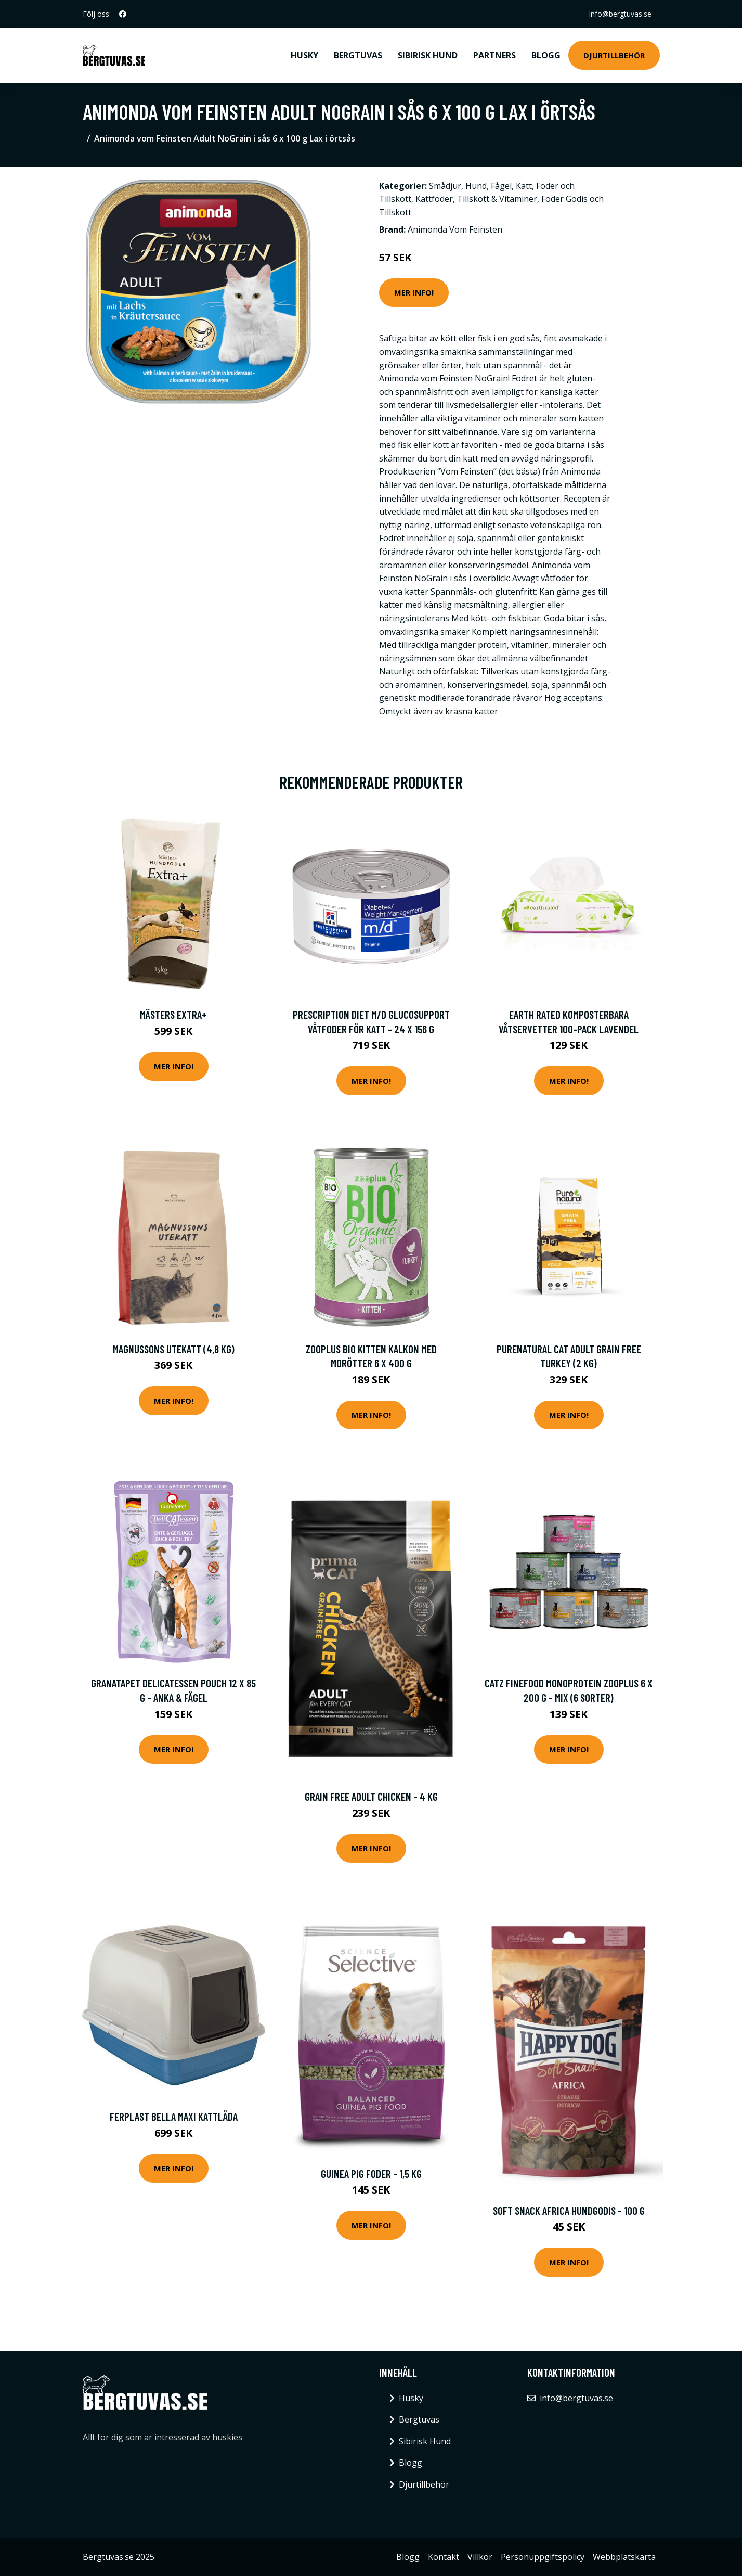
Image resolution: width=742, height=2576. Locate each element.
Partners (494, 55)
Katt (524, 185)
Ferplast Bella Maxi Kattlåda (174, 2116)
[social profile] (123, 14)
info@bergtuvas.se (620, 14)
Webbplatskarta (624, 2556)
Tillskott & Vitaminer (497, 198)
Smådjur (445, 185)
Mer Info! (414, 292)
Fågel (501, 185)
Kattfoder (434, 198)
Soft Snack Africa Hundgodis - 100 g (569, 2210)
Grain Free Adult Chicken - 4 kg (371, 1796)
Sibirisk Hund (428, 55)
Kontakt (443, 2556)
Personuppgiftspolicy (542, 2556)
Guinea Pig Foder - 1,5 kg (371, 2173)
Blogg (546, 55)
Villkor (479, 2556)
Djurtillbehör (614, 55)
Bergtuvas (358, 55)
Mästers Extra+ (173, 1014)
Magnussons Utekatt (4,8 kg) (174, 1348)
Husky (304, 55)
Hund (476, 185)
